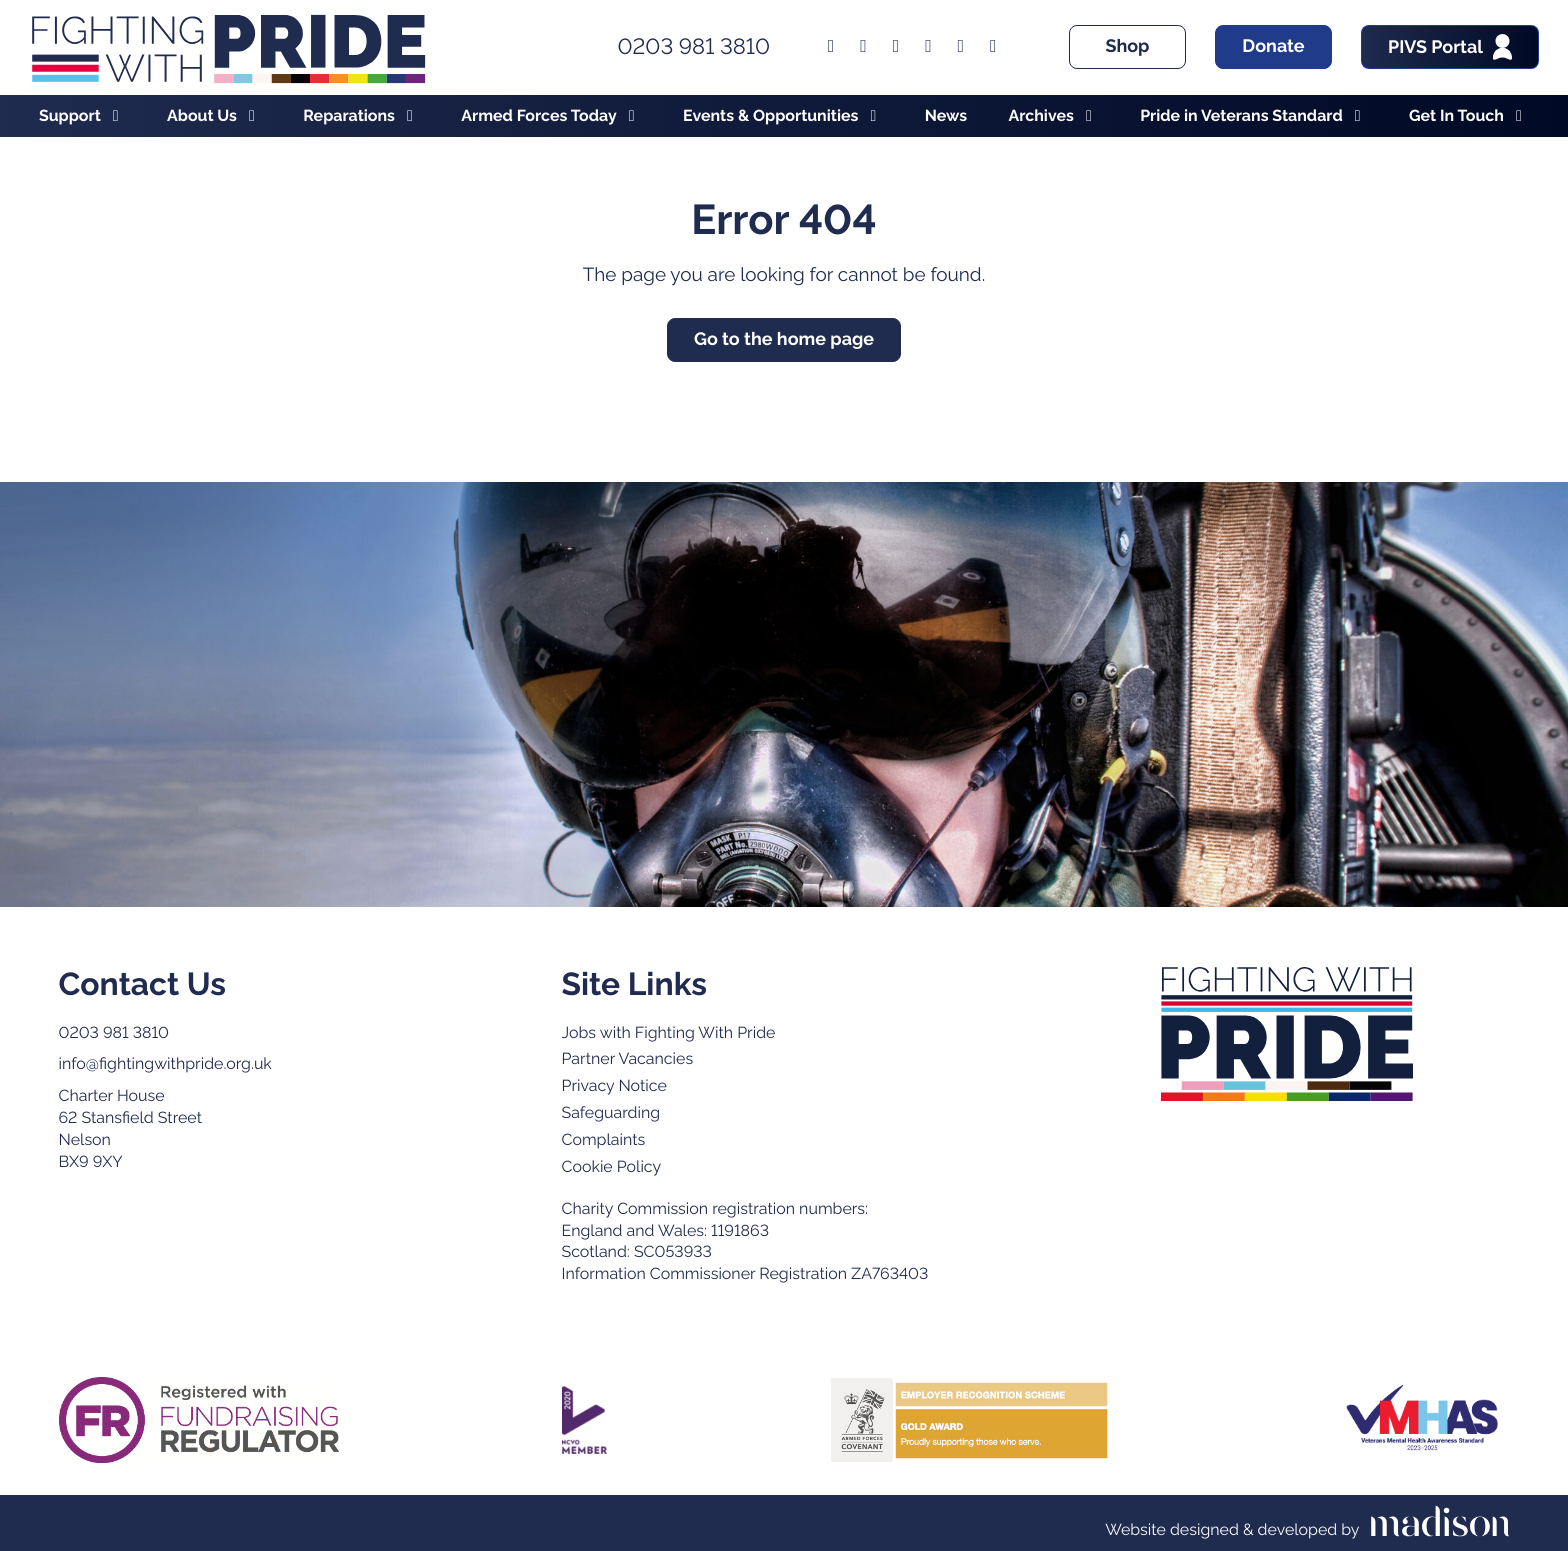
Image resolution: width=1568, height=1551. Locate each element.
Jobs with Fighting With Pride (669, 1032)
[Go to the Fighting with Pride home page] (1287, 1034)
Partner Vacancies (628, 1058)
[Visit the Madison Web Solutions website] (1307, 1523)
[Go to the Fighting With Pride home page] (228, 47)
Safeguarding (611, 1112)
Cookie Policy (612, 1166)
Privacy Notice (614, 1085)
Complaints (604, 1139)
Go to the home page (784, 339)
